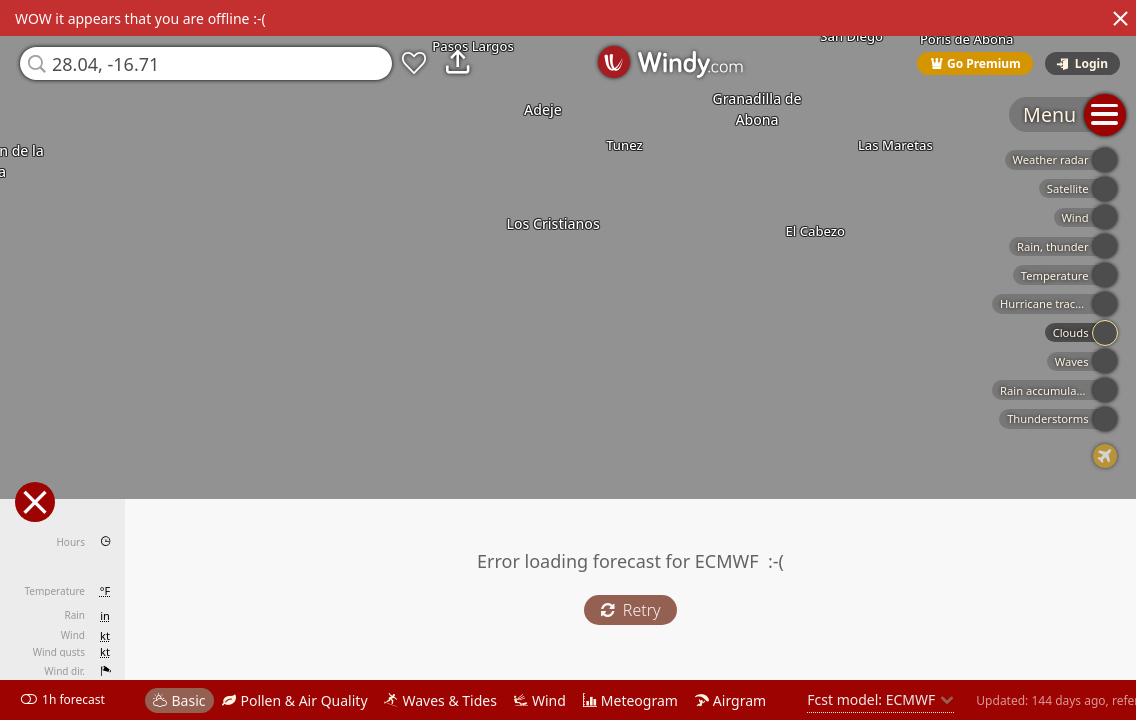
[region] (568, 360)
